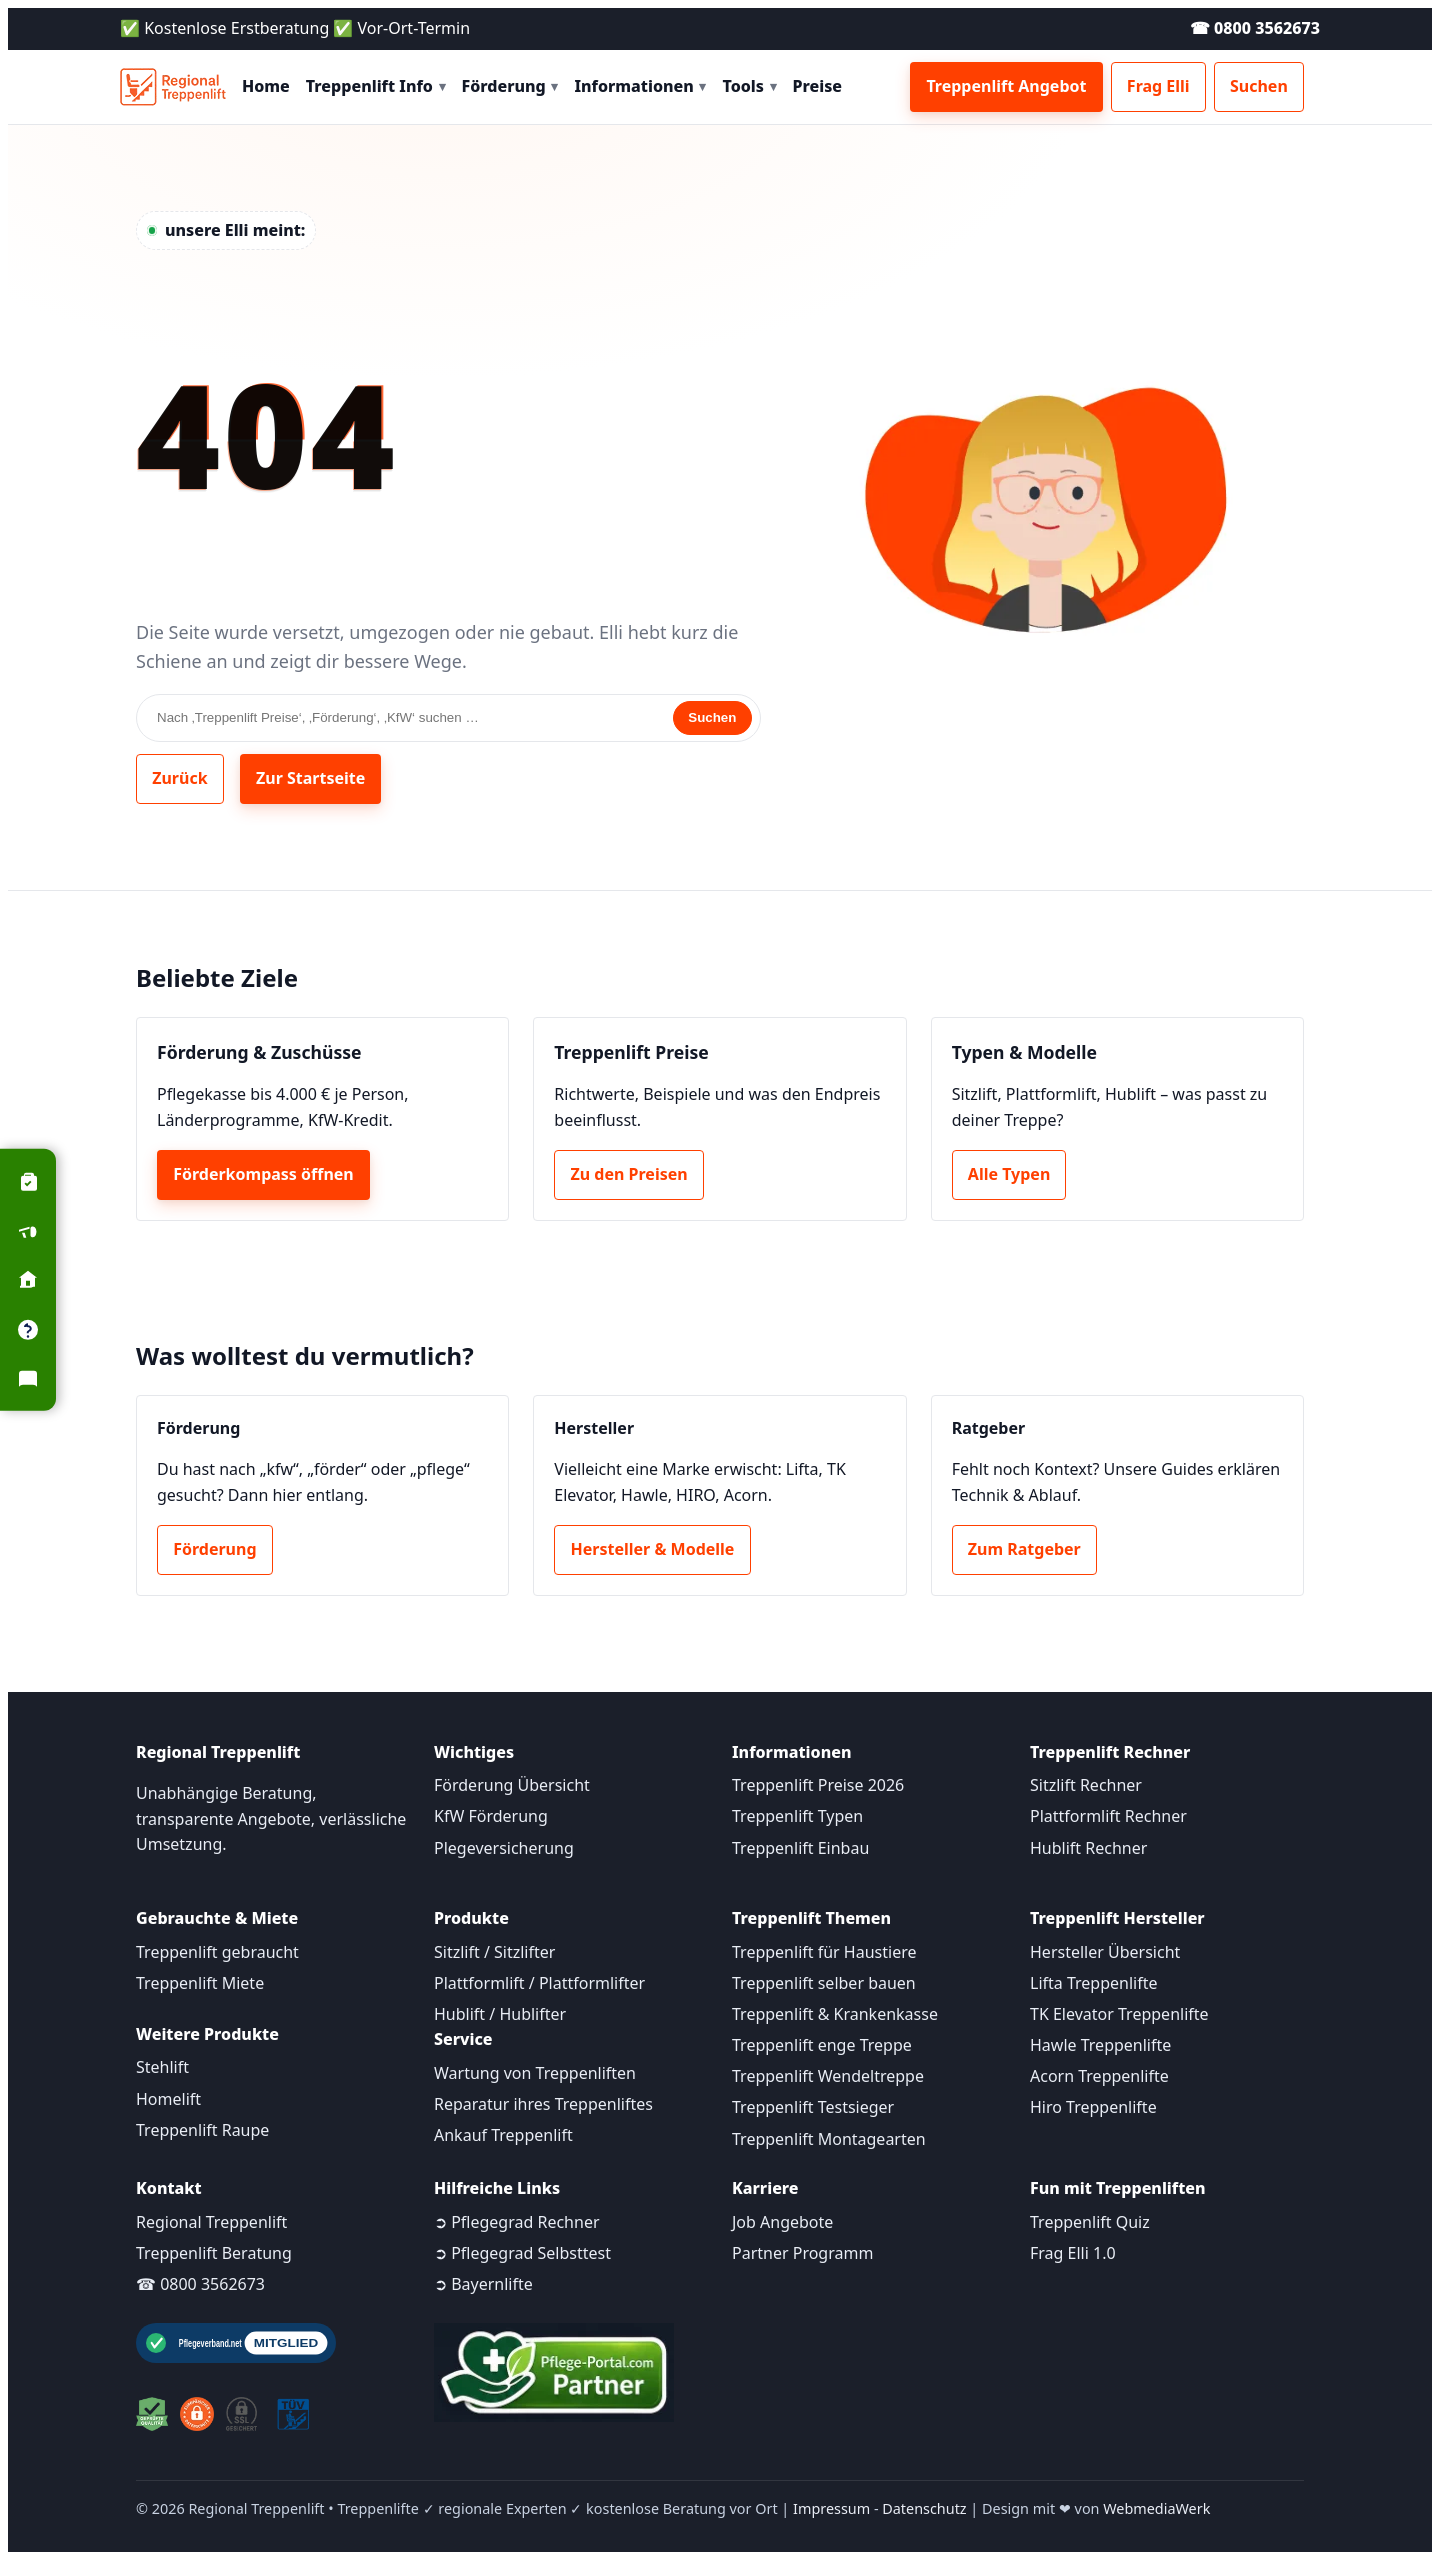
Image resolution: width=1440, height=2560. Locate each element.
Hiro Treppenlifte (1093, 2107)
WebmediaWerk (1156, 2508)
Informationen (640, 86)
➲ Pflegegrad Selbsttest (522, 2253)
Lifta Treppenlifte (1094, 1983)
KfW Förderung (491, 1816)
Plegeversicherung (504, 1848)
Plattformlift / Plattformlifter (539, 1983)
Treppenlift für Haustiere (824, 1952)
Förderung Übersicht (512, 1785)
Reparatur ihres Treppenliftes (543, 2104)
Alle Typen (1009, 1174)
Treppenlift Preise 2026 (818, 1785)
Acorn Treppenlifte (1099, 2076)
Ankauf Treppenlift (503, 2135)
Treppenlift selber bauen (824, 1983)
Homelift (168, 2099)
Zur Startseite (310, 778)
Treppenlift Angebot (1006, 86)
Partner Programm (802, 2253)
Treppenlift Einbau (800, 1848)
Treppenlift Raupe (202, 2130)
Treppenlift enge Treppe (822, 2045)
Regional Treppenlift (211, 2222)
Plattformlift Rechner (1108, 1816)
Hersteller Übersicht (1105, 1952)
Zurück (179, 778)
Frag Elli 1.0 (1073, 2253)
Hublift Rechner (1088, 1848)
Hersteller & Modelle (653, 1549)
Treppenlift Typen (797, 1816)
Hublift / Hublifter (500, 2014)
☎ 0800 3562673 (1255, 28)
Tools (749, 86)
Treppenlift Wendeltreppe (828, 2076)
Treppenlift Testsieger (813, 2107)
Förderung (510, 86)
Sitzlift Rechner (1086, 1785)
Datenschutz (924, 2508)
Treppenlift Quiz (1090, 2222)
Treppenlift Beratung (214, 2253)
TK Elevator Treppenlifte (1119, 2014)
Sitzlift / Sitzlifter (494, 1952)
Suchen (1259, 86)
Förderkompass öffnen (263, 1174)
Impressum (831, 2508)
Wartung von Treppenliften (535, 2073)
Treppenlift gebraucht (217, 1952)
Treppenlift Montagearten (829, 2139)
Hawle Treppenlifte (1100, 2045)
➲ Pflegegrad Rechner (517, 2222)
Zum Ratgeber (1024, 1549)
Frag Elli (1158, 86)
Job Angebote (782, 2222)
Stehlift (162, 2067)
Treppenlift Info (376, 86)
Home (266, 86)
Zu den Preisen (629, 1174)
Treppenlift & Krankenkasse (835, 2014)
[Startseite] (173, 87)
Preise (818, 86)
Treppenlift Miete (200, 1983)
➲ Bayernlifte (483, 2284)
